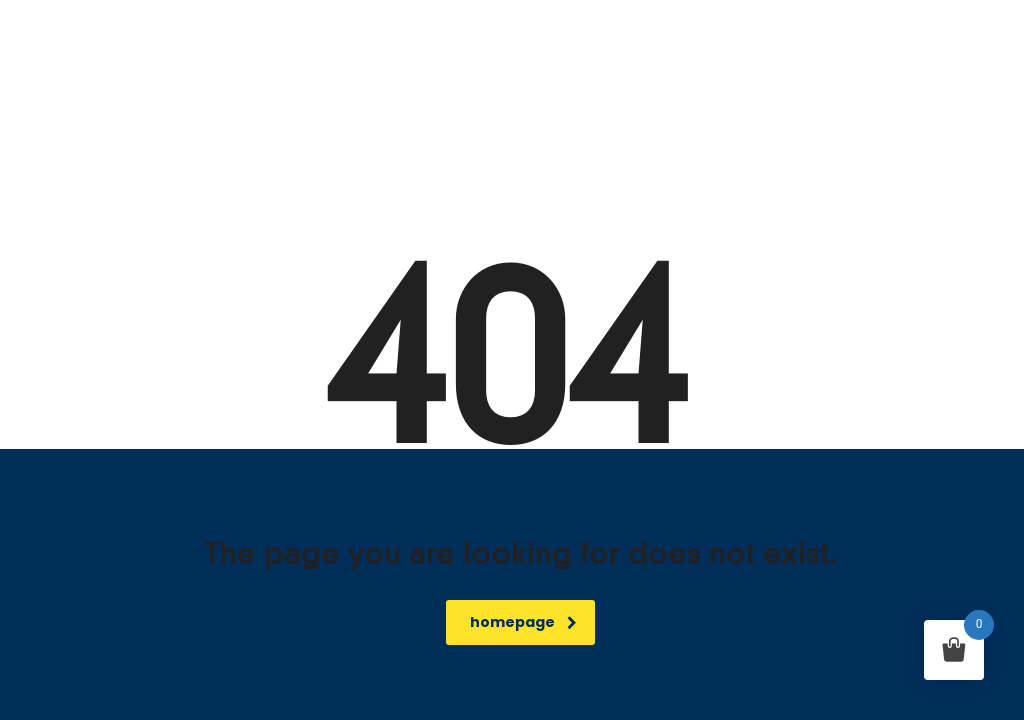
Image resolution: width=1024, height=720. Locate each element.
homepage (523, 622)
